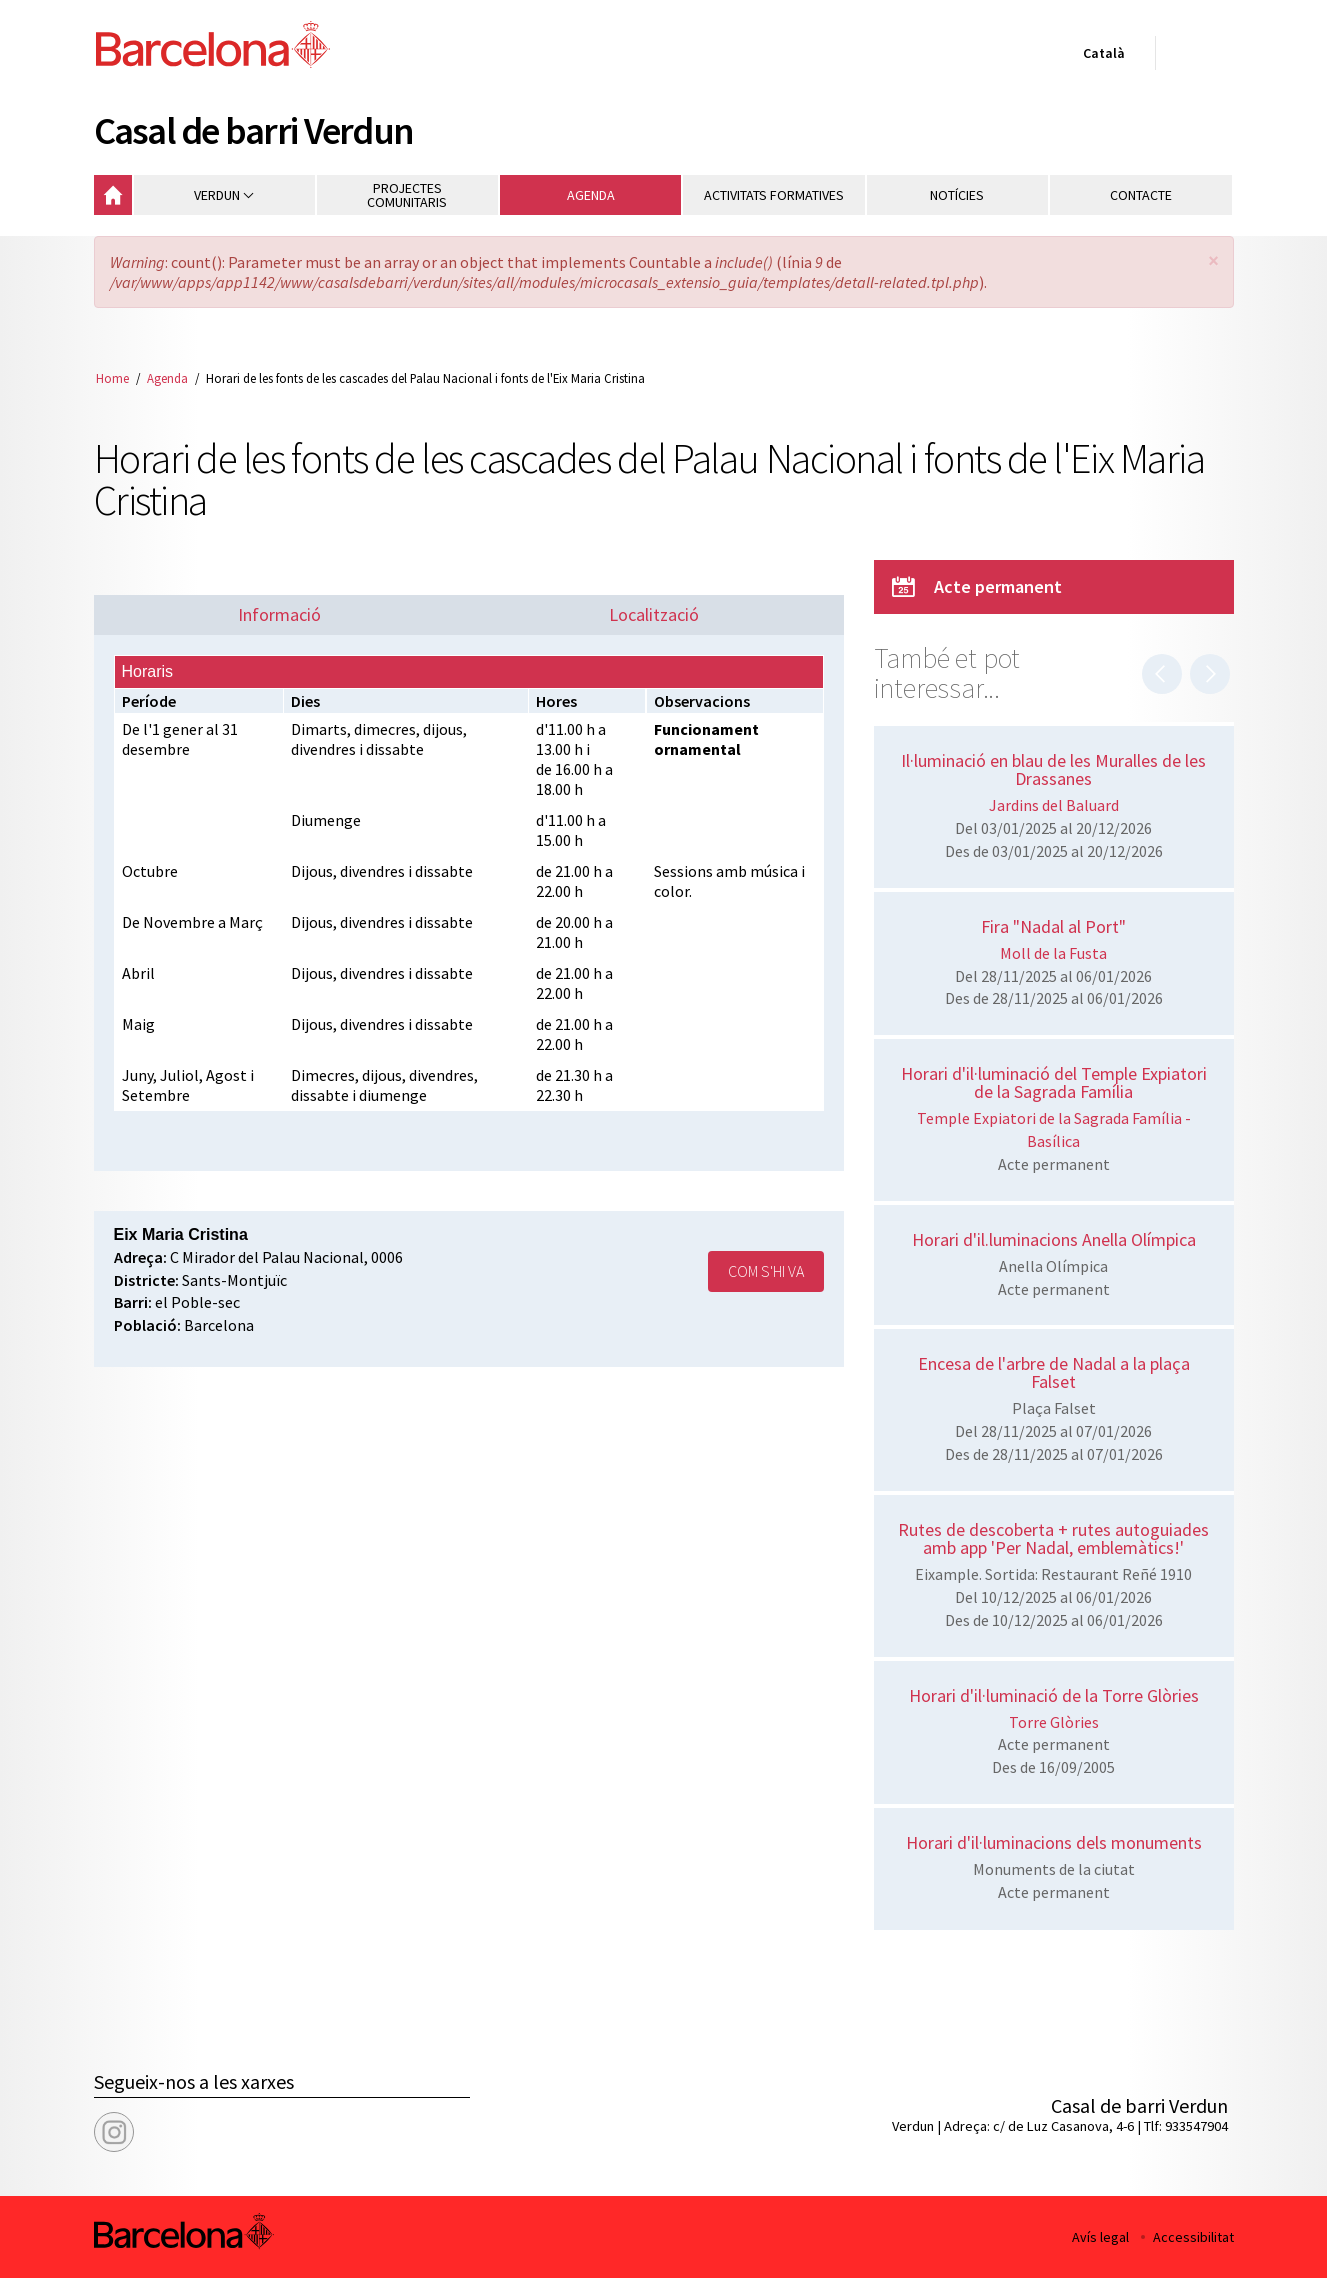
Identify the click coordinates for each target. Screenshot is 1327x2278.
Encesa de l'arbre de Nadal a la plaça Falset (1054, 1372)
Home (112, 378)
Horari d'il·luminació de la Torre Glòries (1054, 1695)
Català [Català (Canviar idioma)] (1100, 57)
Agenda (167, 378)
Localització (654, 614)
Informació (279, 614)
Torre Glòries (1054, 1722)
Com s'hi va (766, 1271)
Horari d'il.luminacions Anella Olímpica (1054, 1239)
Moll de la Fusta (1053, 953)
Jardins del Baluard (1054, 805)
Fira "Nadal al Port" (1053, 926)
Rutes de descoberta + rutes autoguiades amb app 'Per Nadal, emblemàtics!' (1053, 1538)
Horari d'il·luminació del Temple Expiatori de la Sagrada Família (1054, 1082)
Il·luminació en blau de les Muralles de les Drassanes (1053, 769)
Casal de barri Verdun (254, 130)
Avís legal (1100, 2237)
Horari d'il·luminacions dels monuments (1054, 1842)
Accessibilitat (1193, 2237)
